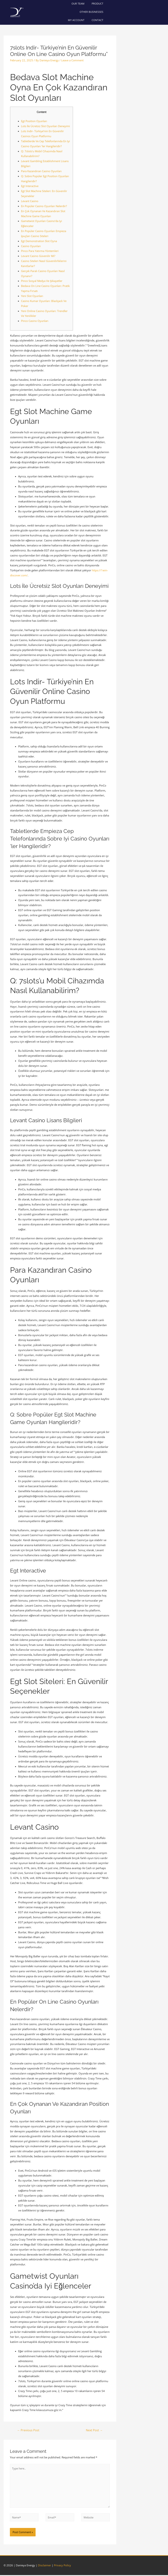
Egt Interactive (29, 186)
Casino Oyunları (31, 246)
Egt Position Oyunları (34, 121)
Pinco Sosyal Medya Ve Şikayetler (41, 281)
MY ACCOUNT (76, 12)
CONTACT (97, 12)
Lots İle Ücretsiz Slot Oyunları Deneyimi (45, 126)
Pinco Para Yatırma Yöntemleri (40, 251)
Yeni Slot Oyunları (32, 296)
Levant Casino (29, 201)
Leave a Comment (72, 60)
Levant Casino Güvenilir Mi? (38, 256)
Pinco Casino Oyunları (34, 321)
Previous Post (28, 2430)
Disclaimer (44, 2566)
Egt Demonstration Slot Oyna (39, 241)
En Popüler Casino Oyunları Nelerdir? (44, 206)
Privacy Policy (62, 2566)
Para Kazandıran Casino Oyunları (41, 171)
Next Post (94, 2430)
